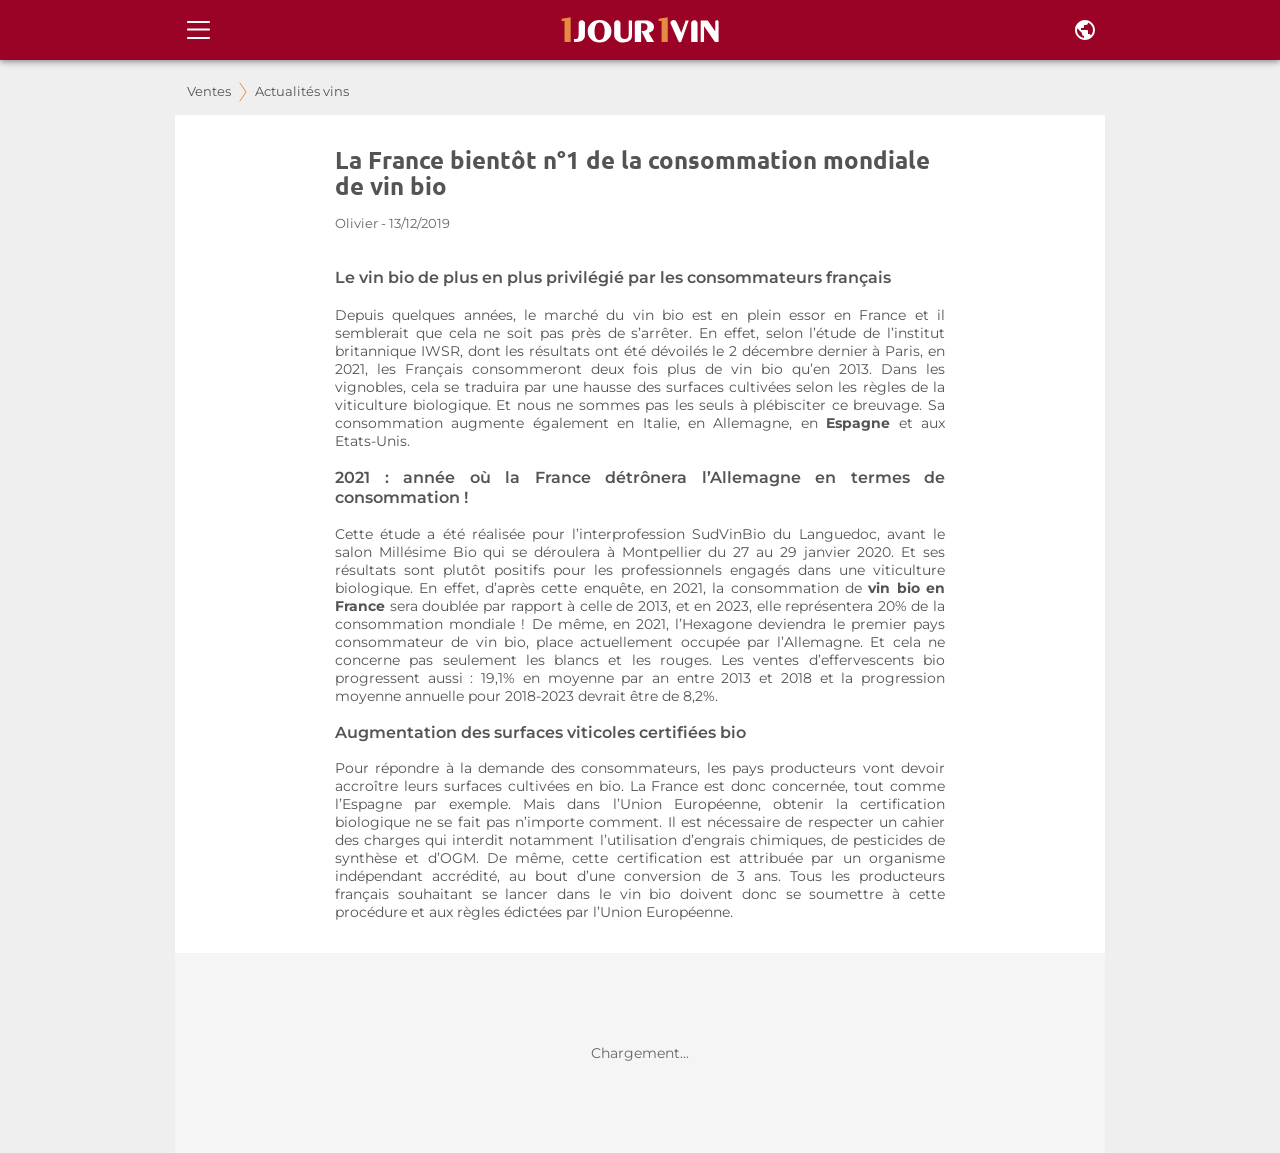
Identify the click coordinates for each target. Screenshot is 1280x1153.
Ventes (209, 91)
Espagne (862, 423)
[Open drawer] (198, 30)
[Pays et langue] (1085, 30)
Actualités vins (302, 91)
